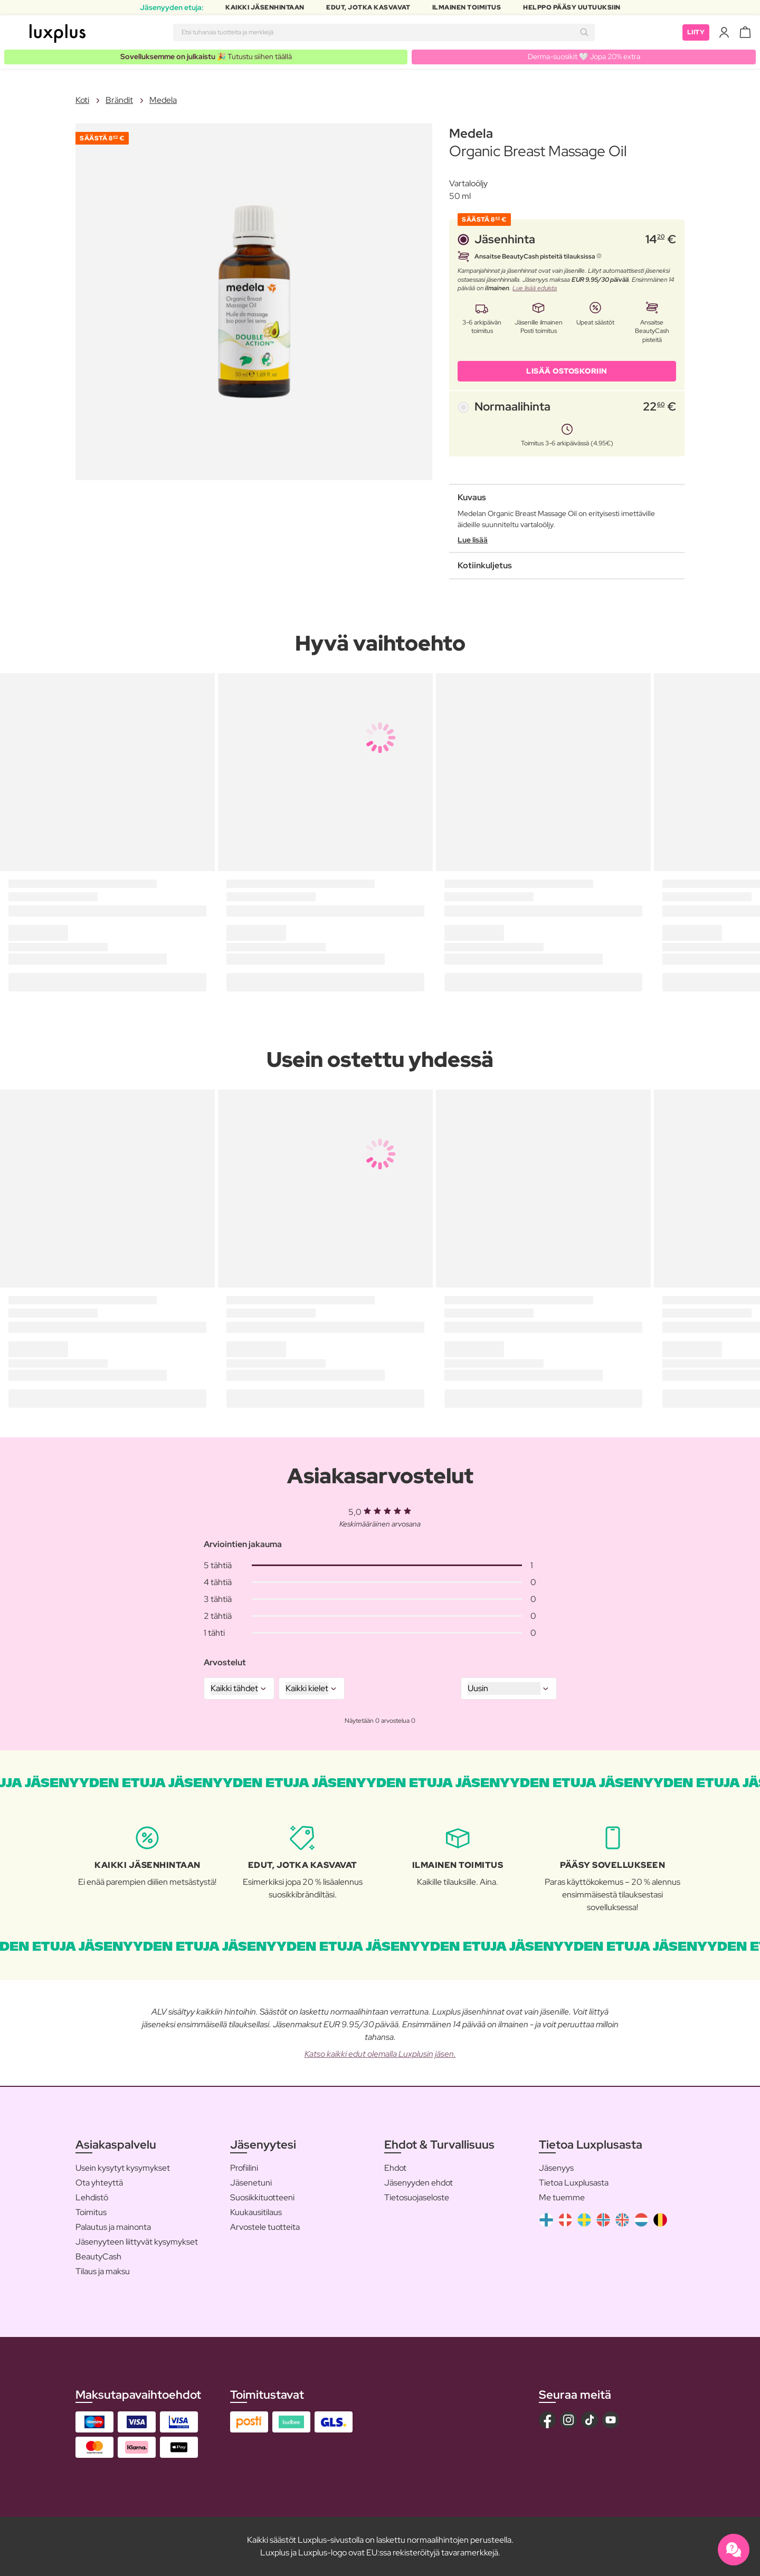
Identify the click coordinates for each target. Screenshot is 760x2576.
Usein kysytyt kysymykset (122, 2167)
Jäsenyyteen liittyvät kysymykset (136, 2241)
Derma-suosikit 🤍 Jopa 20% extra (584, 56)
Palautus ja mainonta (113, 2226)
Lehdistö (91, 2197)
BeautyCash (98, 2256)
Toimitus (91, 2212)
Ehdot (395, 2167)
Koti (82, 100)
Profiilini (244, 2167)
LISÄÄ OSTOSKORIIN (566, 371)
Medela (163, 100)
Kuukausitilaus (256, 2212)
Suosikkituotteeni (262, 2197)
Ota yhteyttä (99, 2182)
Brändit (119, 100)
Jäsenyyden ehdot (418, 2182)
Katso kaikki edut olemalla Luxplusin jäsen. (380, 2053)
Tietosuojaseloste (416, 2197)
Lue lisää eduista (534, 288)
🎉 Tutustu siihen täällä (206, 56)
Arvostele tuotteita (265, 2226)
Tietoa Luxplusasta (574, 2182)
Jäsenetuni (251, 2182)
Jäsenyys (556, 2167)
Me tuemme (562, 2197)
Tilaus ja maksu (102, 2271)
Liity (696, 32)
